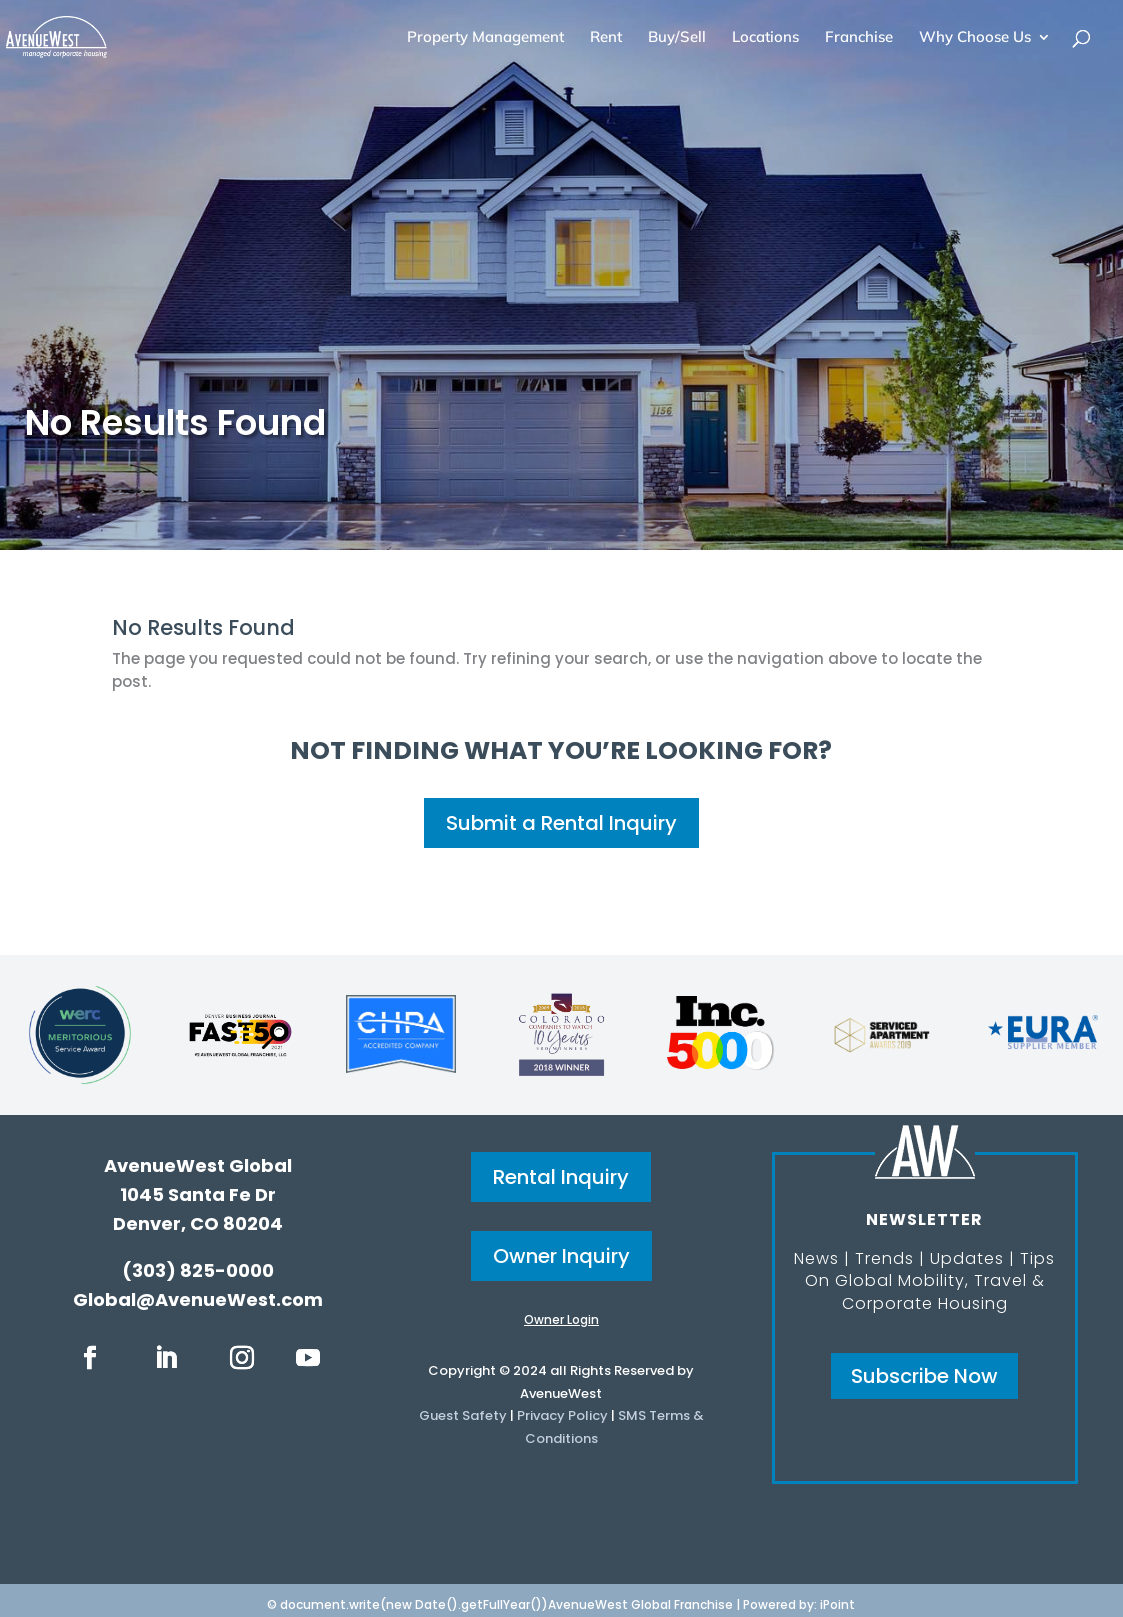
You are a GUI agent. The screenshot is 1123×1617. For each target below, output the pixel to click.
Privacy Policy (562, 1415)
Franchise (859, 38)
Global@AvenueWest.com (198, 1299)
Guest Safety (463, 1415)
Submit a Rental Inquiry (561, 823)
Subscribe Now (924, 1376)
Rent (606, 38)
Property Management (485, 38)
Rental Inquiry (561, 1177)
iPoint (837, 1604)
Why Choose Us (975, 38)
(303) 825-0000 (198, 1270)
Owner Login (561, 1319)
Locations (765, 38)
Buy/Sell (677, 38)
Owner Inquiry (561, 1256)
